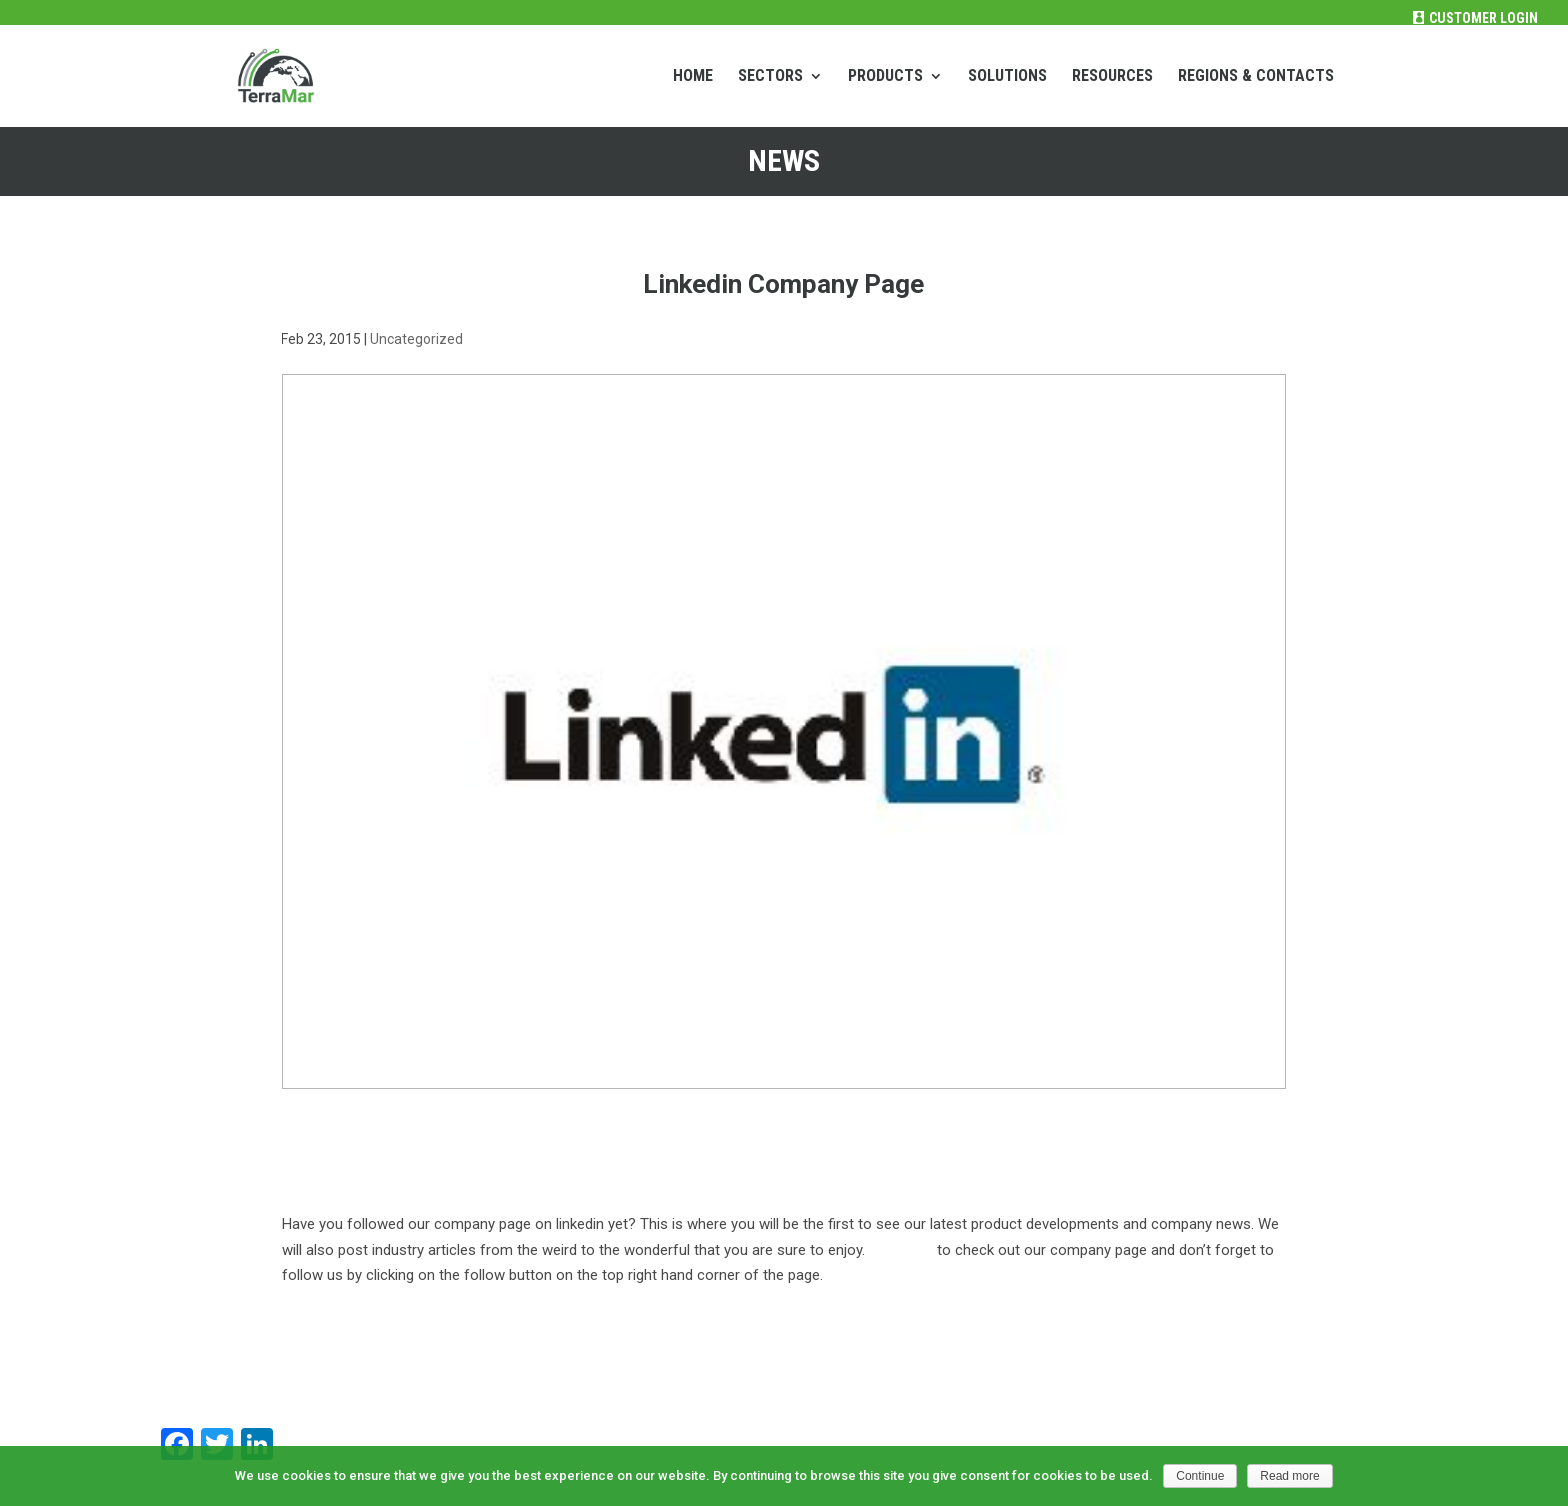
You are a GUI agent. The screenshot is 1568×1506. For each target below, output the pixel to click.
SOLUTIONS (1007, 77)
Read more (1289, 1476)
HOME (693, 77)
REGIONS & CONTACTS (1256, 77)
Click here (901, 1250)
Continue (1200, 1476)
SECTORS (770, 77)
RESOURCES (1112, 77)
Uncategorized (416, 339)
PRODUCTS (885, 77)
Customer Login (1483, 18)
